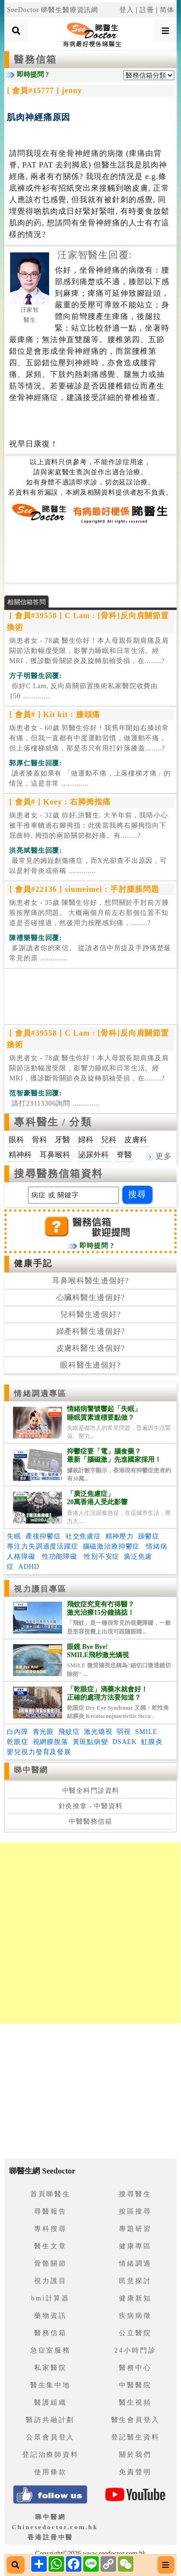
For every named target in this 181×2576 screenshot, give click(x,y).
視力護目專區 (40, 1589)
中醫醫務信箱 (90, 1821)
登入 (126, 10)
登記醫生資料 (135, 2437)
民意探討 (135, 2281)
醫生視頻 (135, 2402)
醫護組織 (50, 2402)
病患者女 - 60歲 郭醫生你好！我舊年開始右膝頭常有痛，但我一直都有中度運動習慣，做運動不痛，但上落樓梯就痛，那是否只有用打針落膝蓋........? (88, 738)
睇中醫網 (31, 1770)
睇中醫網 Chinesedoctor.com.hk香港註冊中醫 (55, 2527)
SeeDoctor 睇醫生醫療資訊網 (52, 10)
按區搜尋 (135, 2211)
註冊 (147, 10)
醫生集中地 (50, 2385)
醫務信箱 (35, 59)
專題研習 (135, 2228)
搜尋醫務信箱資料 (58, 1173)
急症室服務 (50, 2350)
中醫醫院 (135, 2385)
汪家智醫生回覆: (94, 254)
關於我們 (135, 2454)
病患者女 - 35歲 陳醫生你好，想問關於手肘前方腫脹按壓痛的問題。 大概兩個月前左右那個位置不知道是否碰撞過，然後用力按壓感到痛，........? (88, 913)
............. (83, 691)
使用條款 (50, 2472)
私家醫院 (50, 2367)
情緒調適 (135, 2263)
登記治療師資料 (50, 2454)
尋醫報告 (50, 2211)
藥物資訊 (50, 2315)
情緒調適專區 (40, 1393)
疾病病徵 (135, 2315)
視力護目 (50, 2281)
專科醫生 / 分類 (52, 1122)
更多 (159, 1156)
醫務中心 (135, 2367)
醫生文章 (50, 2246)
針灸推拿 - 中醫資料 (91, 1806)
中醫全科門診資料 (90, 1790)
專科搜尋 (50, 2228)
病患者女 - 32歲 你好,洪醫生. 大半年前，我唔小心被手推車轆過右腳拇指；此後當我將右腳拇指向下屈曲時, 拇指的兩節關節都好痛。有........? (88, 825)
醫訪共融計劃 (50, 2420)
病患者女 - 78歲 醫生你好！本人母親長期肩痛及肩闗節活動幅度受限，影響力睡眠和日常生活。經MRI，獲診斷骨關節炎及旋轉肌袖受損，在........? (88, 651)
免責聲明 (135, 2472)
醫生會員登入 (135, 2420)
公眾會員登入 (50, 2437)
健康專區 (135, 2246)
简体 (167, 10)
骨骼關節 (50, 2263)
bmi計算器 (50, 2298)
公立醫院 (135, 2333)
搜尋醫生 (135, 2194)
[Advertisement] (90, 553)
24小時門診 (135, 2350)
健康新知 (135, 2298)
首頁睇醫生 (50, 2194)
